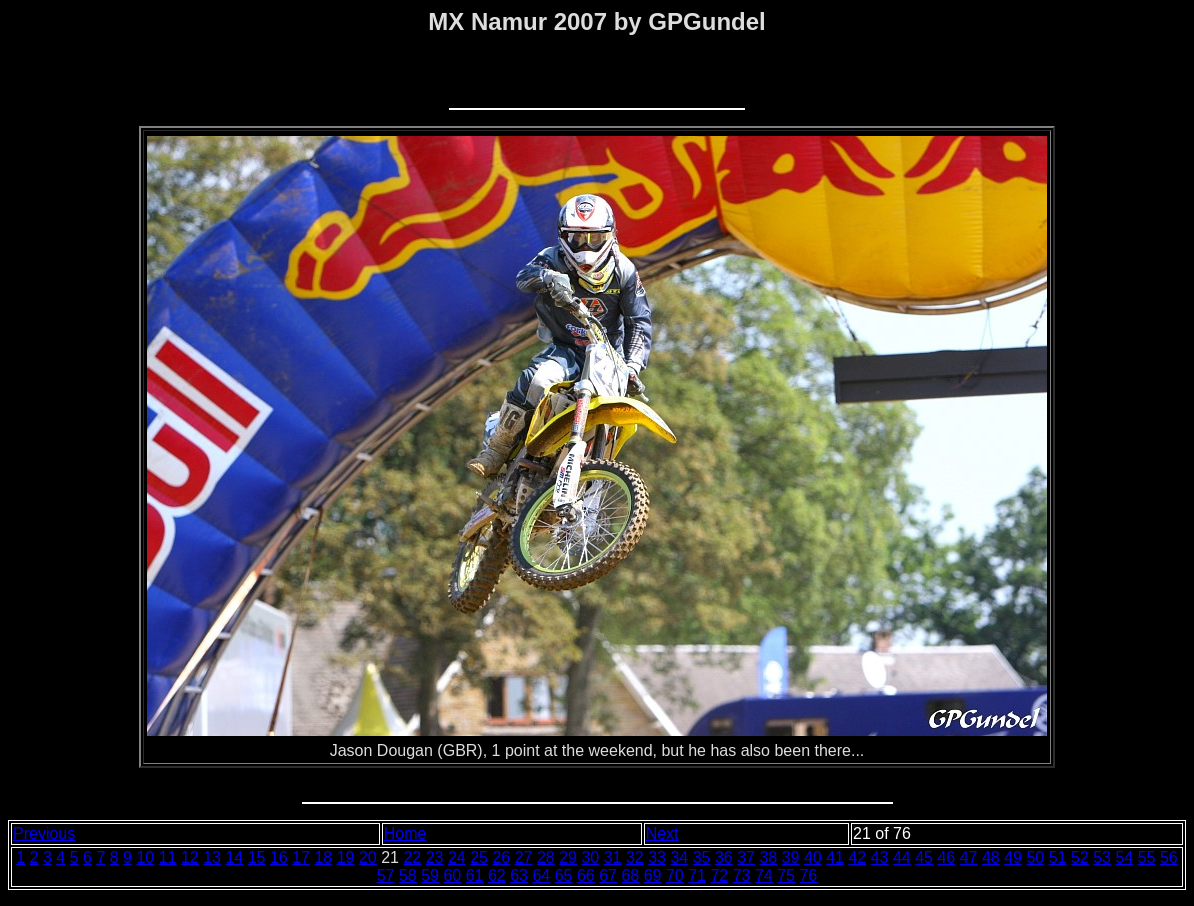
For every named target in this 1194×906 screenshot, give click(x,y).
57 (386, 875)
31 (613, 857)
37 (746, 857)
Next (662, 833)
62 (497, 875)
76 (808, 875)
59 (430, 875)
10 (145, 857)
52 (1080, 857)
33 (657, 857)
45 (924, 857)
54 (1124, 857)
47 (969, 857)
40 (813, 857)
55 (1147, 857)
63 (519, 875)
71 (697, 875)
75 (786, 875)
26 (501, 857)
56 (1169, 857)
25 (479, 857)
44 (902, 857)
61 (475, 875)
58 (408, 875)
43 (880, 857)
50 (1035, 857)
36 (724, 857)
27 (524, 857)
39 (791, 857)
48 (991, 857)
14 (234, 857)
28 (546, 857)
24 (457, 857)
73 (742, 875)
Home (405, 833)
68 (630, 875)
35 (702, 857)
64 (541, 875)
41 (835, 857)
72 (719, 875)
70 (675, 875)
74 (764, 875)
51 (1058, 857)
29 (568, 857)
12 (190, 857)
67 (608, 875)
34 (679, 857)
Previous (44, 833)
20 (368, 857)
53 (1102, 857)
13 (212, 857)
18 (323, 857)
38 (768, 857)
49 (1013, 857)
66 (586, 875)
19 (346, 857)
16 (279, 857)
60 (452, 875)
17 (301, 857)
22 (412, 857)
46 (946, 857)
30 (590, 857)
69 (653, 875)
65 (564, 875)
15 (257, 857)
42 (857, 857)
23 (435, 857)
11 (168, 857)
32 (635, 857)
